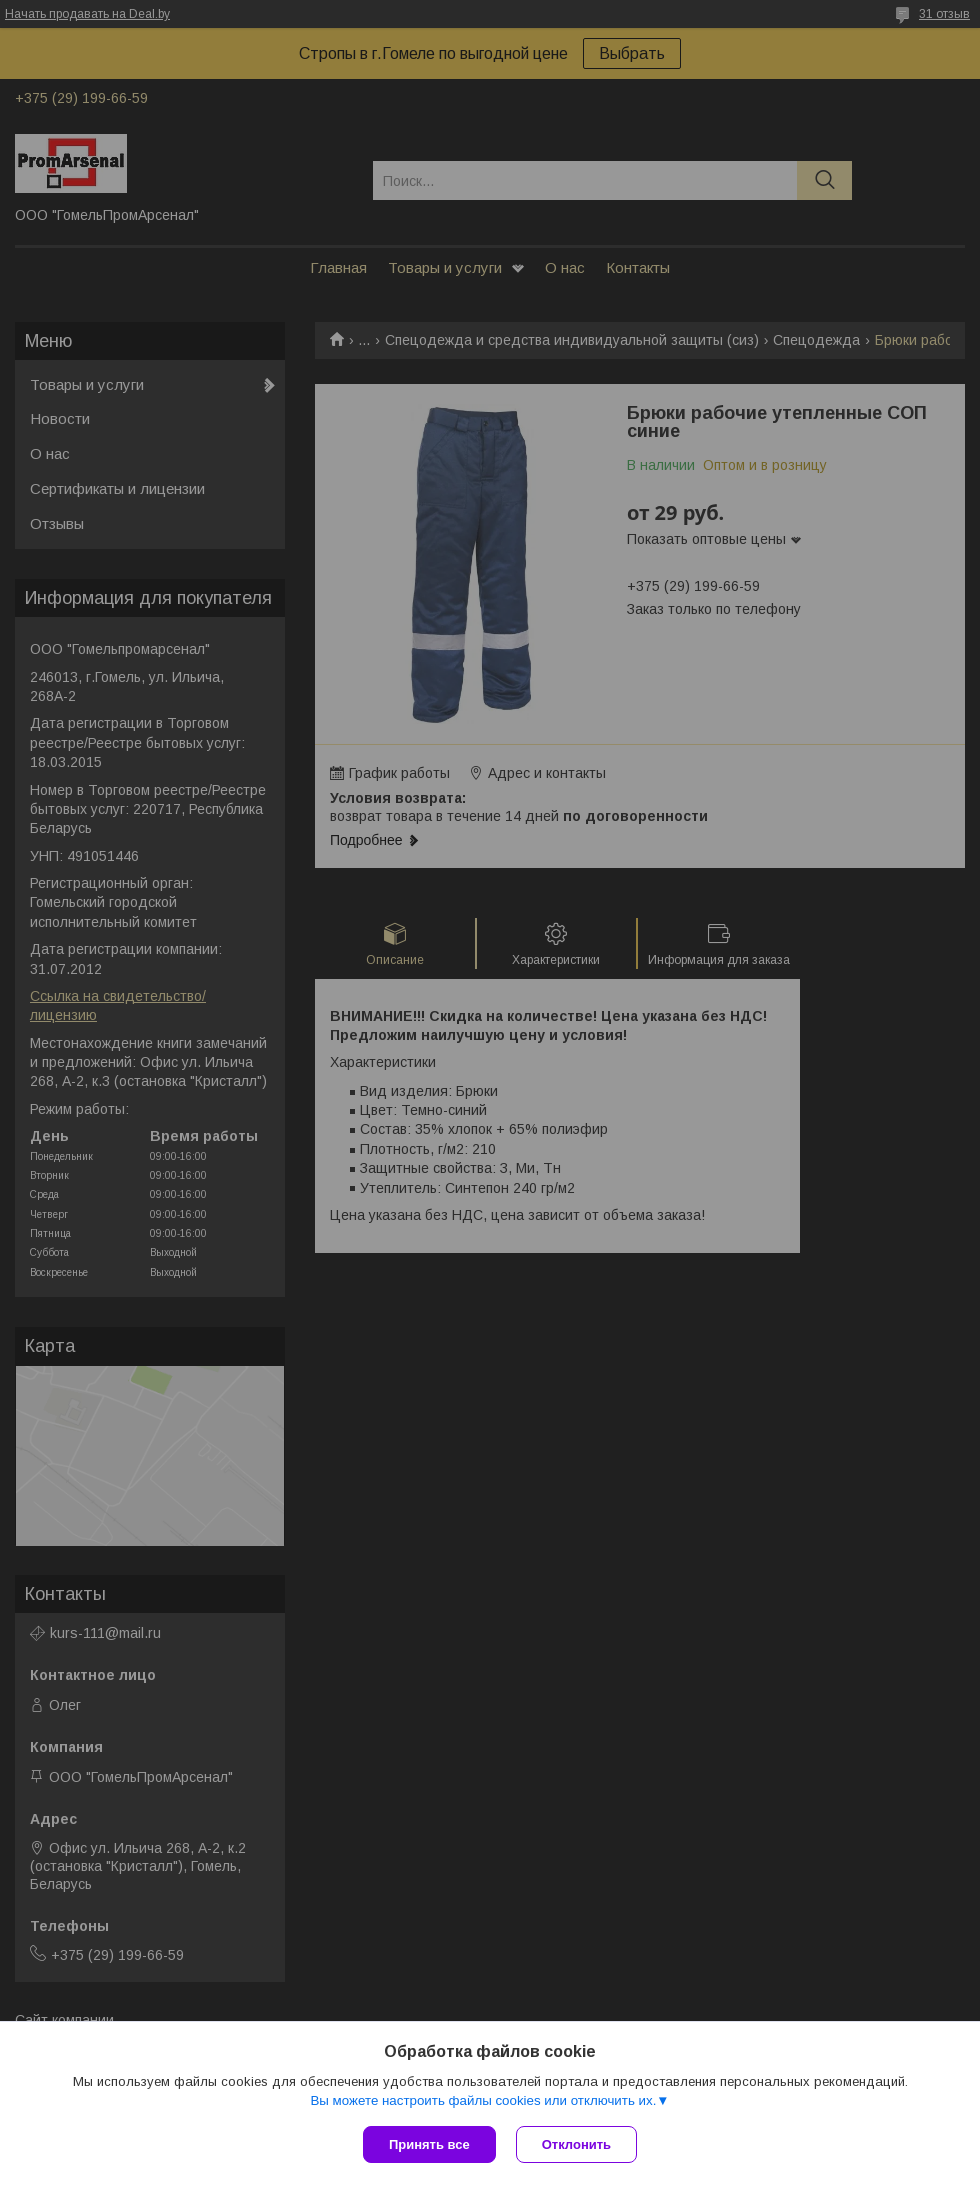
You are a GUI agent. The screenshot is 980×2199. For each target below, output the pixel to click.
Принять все (429, 2144)
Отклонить (576, 2144)
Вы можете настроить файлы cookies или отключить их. (483, 2100)
